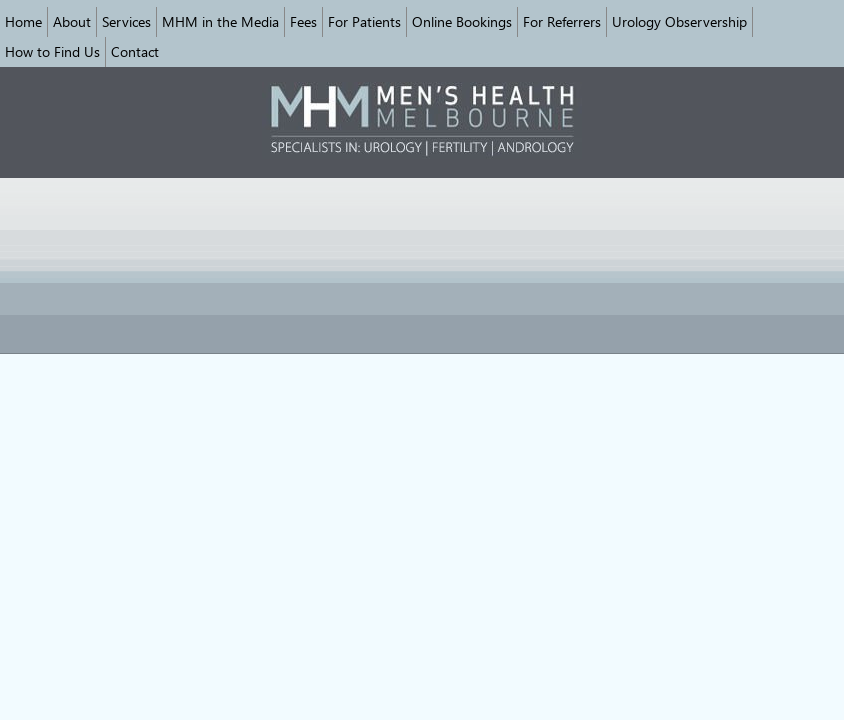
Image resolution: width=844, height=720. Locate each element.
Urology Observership (679, 21)
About (72, 21)
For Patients (364, 21)
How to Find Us (52, 51)
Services (126, 21)
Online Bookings (462, 21)
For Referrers (562, 21)
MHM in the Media (220, 21)
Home (23, 21)
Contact (135, 51)
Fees (303, 21)
